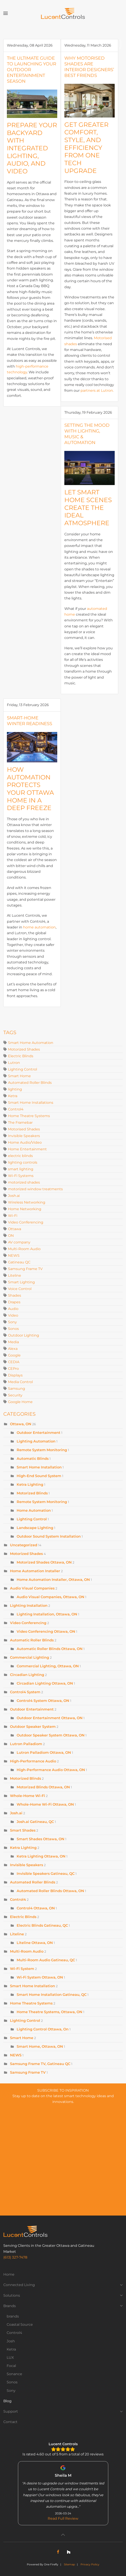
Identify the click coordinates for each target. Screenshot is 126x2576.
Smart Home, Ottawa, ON (40, 2046)
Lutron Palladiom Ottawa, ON (44, 1752)
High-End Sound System (39, 1476)
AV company (19, 1242)
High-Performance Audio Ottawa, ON (51, 1770)
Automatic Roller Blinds (32, 1640)
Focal (11, 2366)
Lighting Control (22, 1069)
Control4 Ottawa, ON (36, 1908)
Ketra (12, 1096)
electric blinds (20, 1156)
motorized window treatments (35, 1189)
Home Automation (34, 1510)
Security (15, 1395)
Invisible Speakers (24, 1136)
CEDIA (13, 1362)
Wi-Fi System (22, 1969)
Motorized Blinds (32, 1493)
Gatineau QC (19, 1262)
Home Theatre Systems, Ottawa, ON (49, 2012)
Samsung (16, 1388)
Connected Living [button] (63, 2285)
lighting (15, 1089)
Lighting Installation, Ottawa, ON (47, 1614)
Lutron (14, 1063)
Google (14, 1355)
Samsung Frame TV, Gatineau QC (40, 2064)
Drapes (14, 1302)
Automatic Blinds (33, 1458)
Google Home (20, 1402)
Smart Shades (22, 1830)
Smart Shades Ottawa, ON (40, 1839)
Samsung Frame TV (25, 1269)
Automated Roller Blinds (30, 1083)
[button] (5, 13)
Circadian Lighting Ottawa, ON (45, 1683)
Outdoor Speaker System (33, 1727)
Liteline (14, 1275)
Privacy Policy (90, 2564)
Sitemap (69, 2564)
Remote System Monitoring (42, 1450)
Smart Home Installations (30, 1102)
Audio (13, 1309)
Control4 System (25, 1692)
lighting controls (22, 1162)
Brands (63, 2306)
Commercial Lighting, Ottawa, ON (48, 1666)
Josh (11, 2341)
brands (13, 2316)
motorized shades (24, 1182)
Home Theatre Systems (29, 1116)
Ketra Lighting (30, 1484)
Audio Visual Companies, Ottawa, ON (50, 1597)
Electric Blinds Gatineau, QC (42, 1925)
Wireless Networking (26, 1202)
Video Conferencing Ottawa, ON (46, 1631)
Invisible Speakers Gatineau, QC (46, 1873)
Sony (12, 1322)
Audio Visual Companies (32, 1588)
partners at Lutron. (97, 390)
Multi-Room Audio (24, 1249)
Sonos (13, 1329)
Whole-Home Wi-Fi (27, 1796)
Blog (7, 2401)
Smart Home (19, 1076)
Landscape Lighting (35, 1528)
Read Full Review (63, 2518)
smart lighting (20, 1169)
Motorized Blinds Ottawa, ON (43, 1787)
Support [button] (63, 2411)
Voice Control (20, 1289)
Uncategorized (23, 1545)
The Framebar (20, 1122)
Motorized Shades (24, 1049)
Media (13, 1342)
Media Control (20, 1382)
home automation (39, 927)
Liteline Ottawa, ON (35, 1943)
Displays (15, 1375)
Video (13, 1315)
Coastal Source (20, 2324)
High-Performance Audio (33, 1761)
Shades (14, 1295)
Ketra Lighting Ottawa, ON (41, 1856)
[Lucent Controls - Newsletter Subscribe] (63, 2161)
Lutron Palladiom (26, 1744)
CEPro (13, 1368)
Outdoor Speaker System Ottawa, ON (51, 1735)
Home (8, 2274)
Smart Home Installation (39, 1467)
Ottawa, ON (20, 1424)
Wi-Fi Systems (20, 1176)
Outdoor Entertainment (39, 1433)
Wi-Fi (12, 1216)
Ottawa (14, 1229)
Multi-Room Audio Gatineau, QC (46, 1960)
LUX (10, 2357)
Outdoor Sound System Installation (49, 1536)
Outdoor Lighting (23, 1335)
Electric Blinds (20, 1056)
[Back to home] (63, 13)
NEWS (14, 1255)
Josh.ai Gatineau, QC (35, 1822)
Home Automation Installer (35, 1571)
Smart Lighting (21, 1282)
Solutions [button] (63, 2295)
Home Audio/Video (25, 1142)
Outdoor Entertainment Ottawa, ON (50, 1718)
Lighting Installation (28, 1605)
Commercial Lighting (29, 1657)
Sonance (14, 2374)
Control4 (16, 1109)
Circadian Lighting (27, 1675)
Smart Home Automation (30, 1043)
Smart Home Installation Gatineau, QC (52, 1995)
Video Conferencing (25, 1222)
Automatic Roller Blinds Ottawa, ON (50, 1649)
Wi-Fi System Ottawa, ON (40, 1977)
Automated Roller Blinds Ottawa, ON (50, 1891)
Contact (10, 2422)
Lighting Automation (36, 1441)
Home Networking (24, 1209)
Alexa (13, 1349)
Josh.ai (14, 1196)
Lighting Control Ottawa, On (43, 2029)
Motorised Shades (24, 1129)
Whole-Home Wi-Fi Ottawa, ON (45, 1804)
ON (11, 1235)
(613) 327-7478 (15, 2257)
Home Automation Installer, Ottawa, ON (53, 1580)
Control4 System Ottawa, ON (43, 1701)
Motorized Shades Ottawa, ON (44, 1562)
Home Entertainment (27, 1149)
